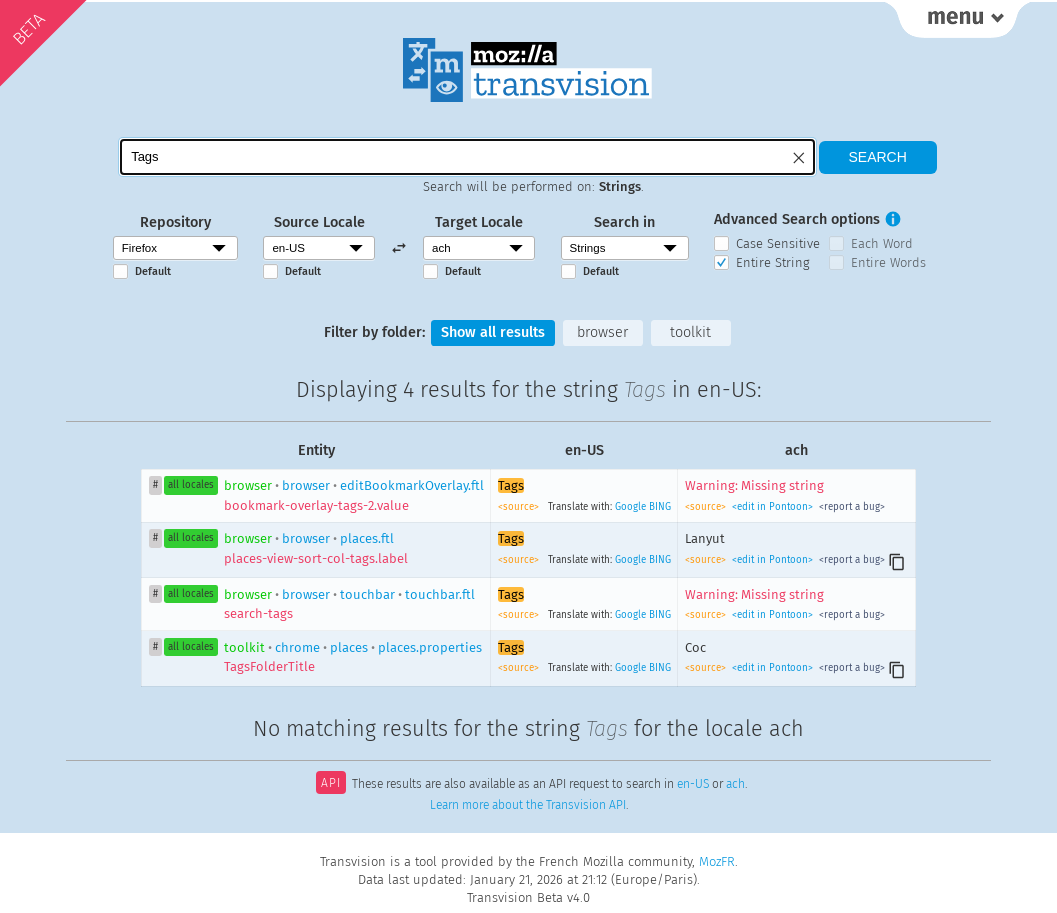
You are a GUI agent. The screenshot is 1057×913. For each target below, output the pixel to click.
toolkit (690, 332)
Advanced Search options (797, 219)
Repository (175, 222)
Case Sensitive (778, 243)
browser (602, 332)
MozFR (717, 861)
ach (735, 785)
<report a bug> (850, 507)
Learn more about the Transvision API (528, 805)
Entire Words (888, 262)
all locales (191, 485)
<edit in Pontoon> (772, 507)
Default (153, 271)
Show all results (493, 332)
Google (630, 507)
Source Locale (319, 222)
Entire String (773, 262)
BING (660, 507)
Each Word (882, 243)
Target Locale (479, 222)
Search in (624, 222)
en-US (693, 785)
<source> (520, 507)
